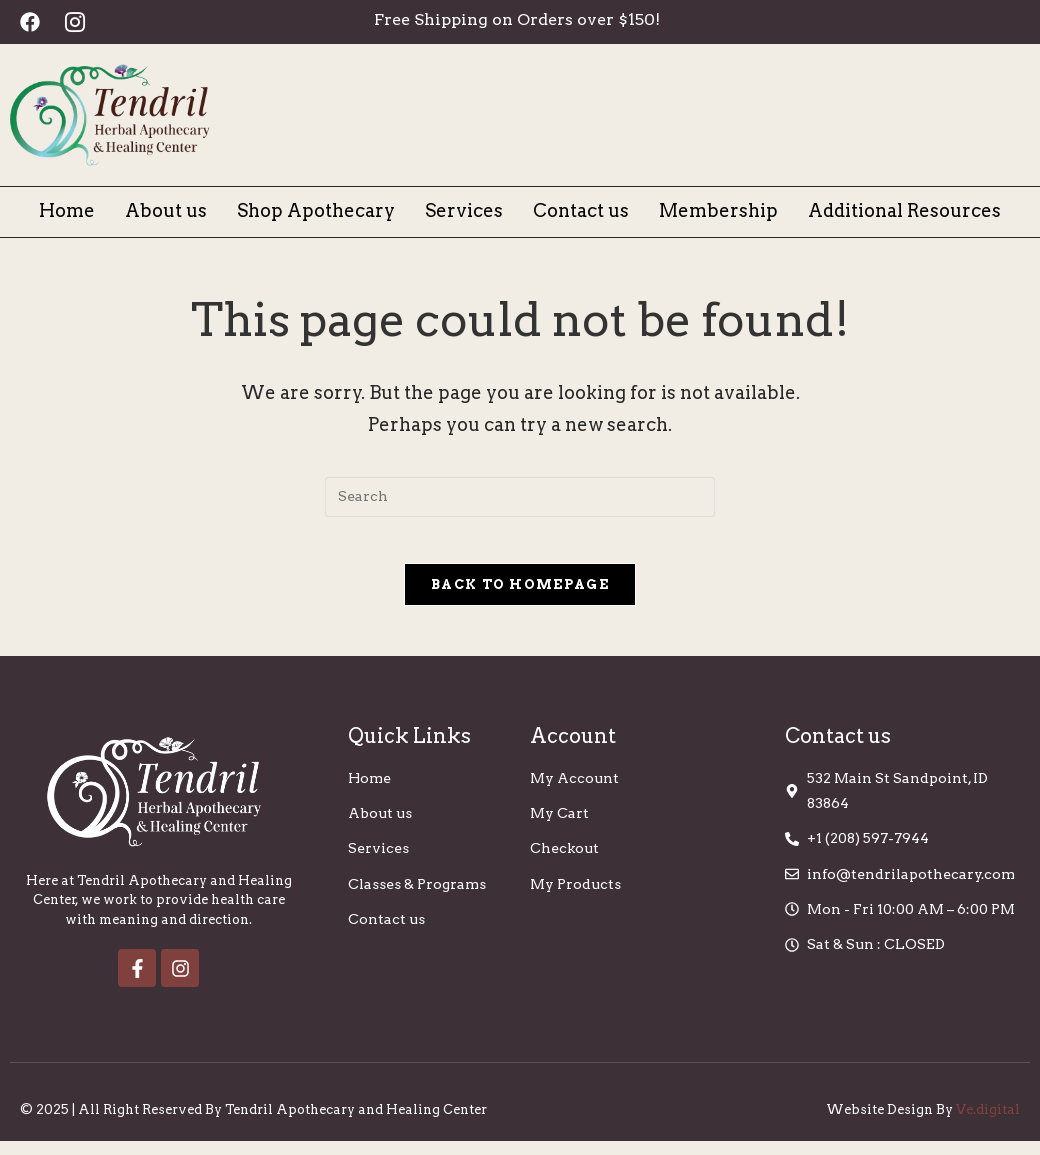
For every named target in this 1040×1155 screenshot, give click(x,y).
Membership (718, 210)
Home (67, 210)
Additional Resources (904, 210)
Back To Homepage (520, 598)
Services (464, 210)
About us (166, 210)
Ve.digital (988, 1123)
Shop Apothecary (316, 210)
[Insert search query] (520, 497)
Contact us (581, 210)
